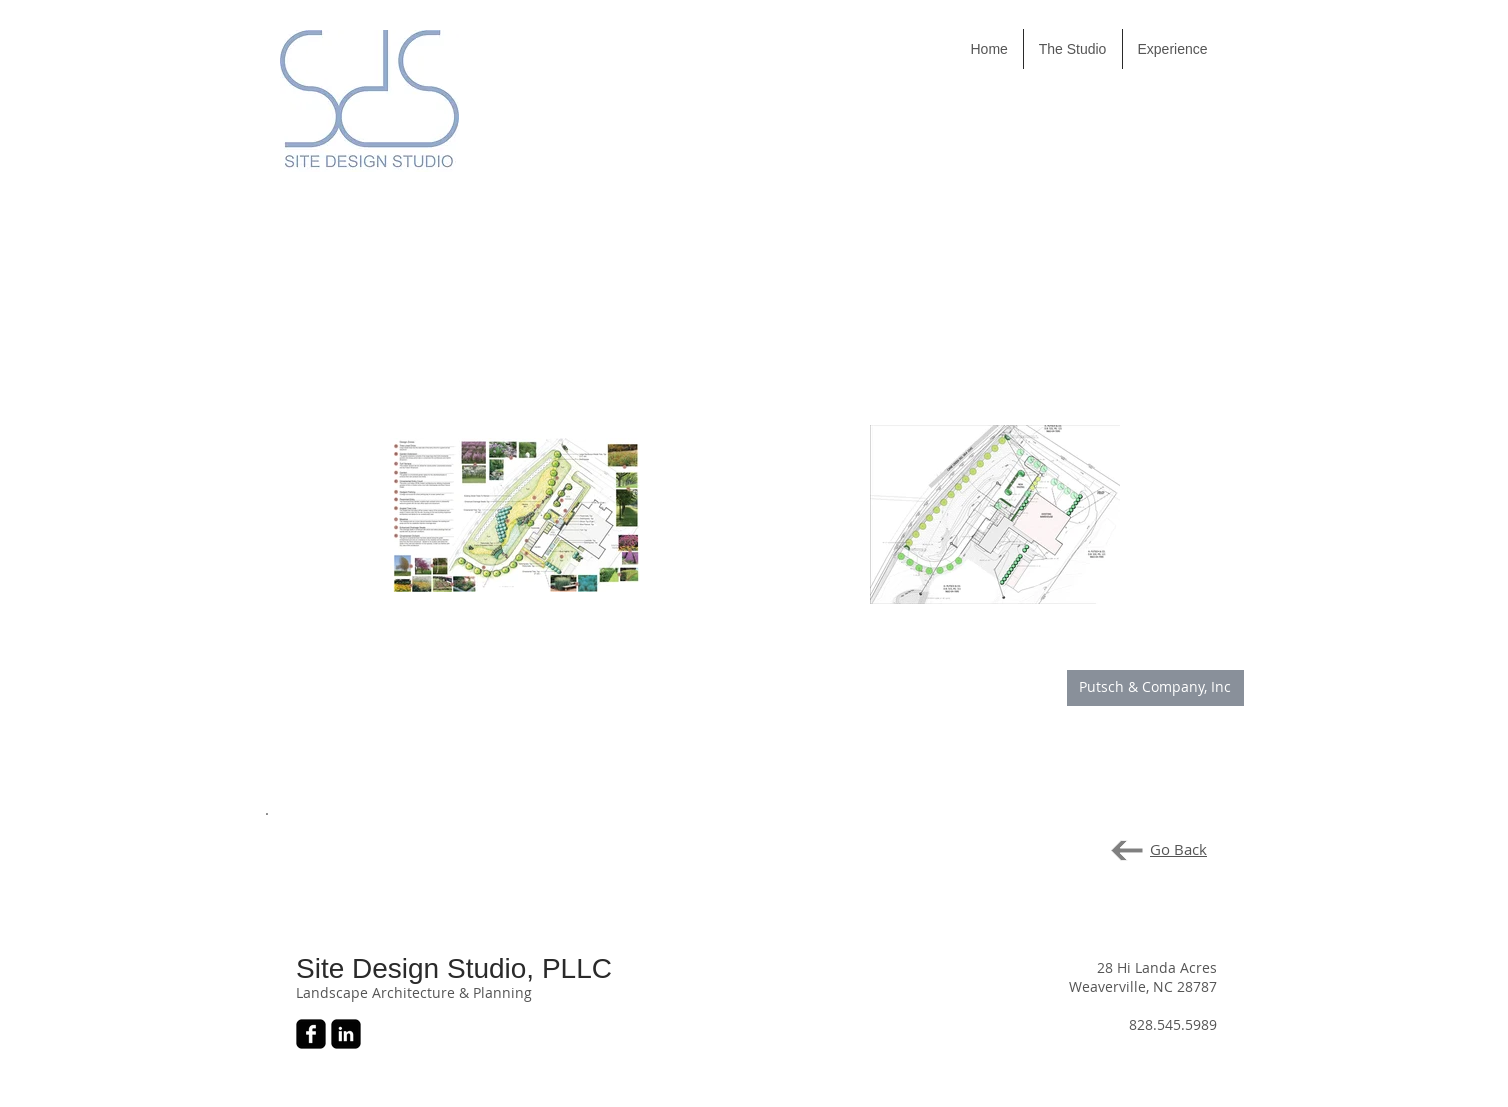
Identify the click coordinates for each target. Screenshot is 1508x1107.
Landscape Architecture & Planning (414, 992)
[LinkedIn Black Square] (346, 1034)
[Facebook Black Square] (311, 1034)
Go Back (1178, 849)
